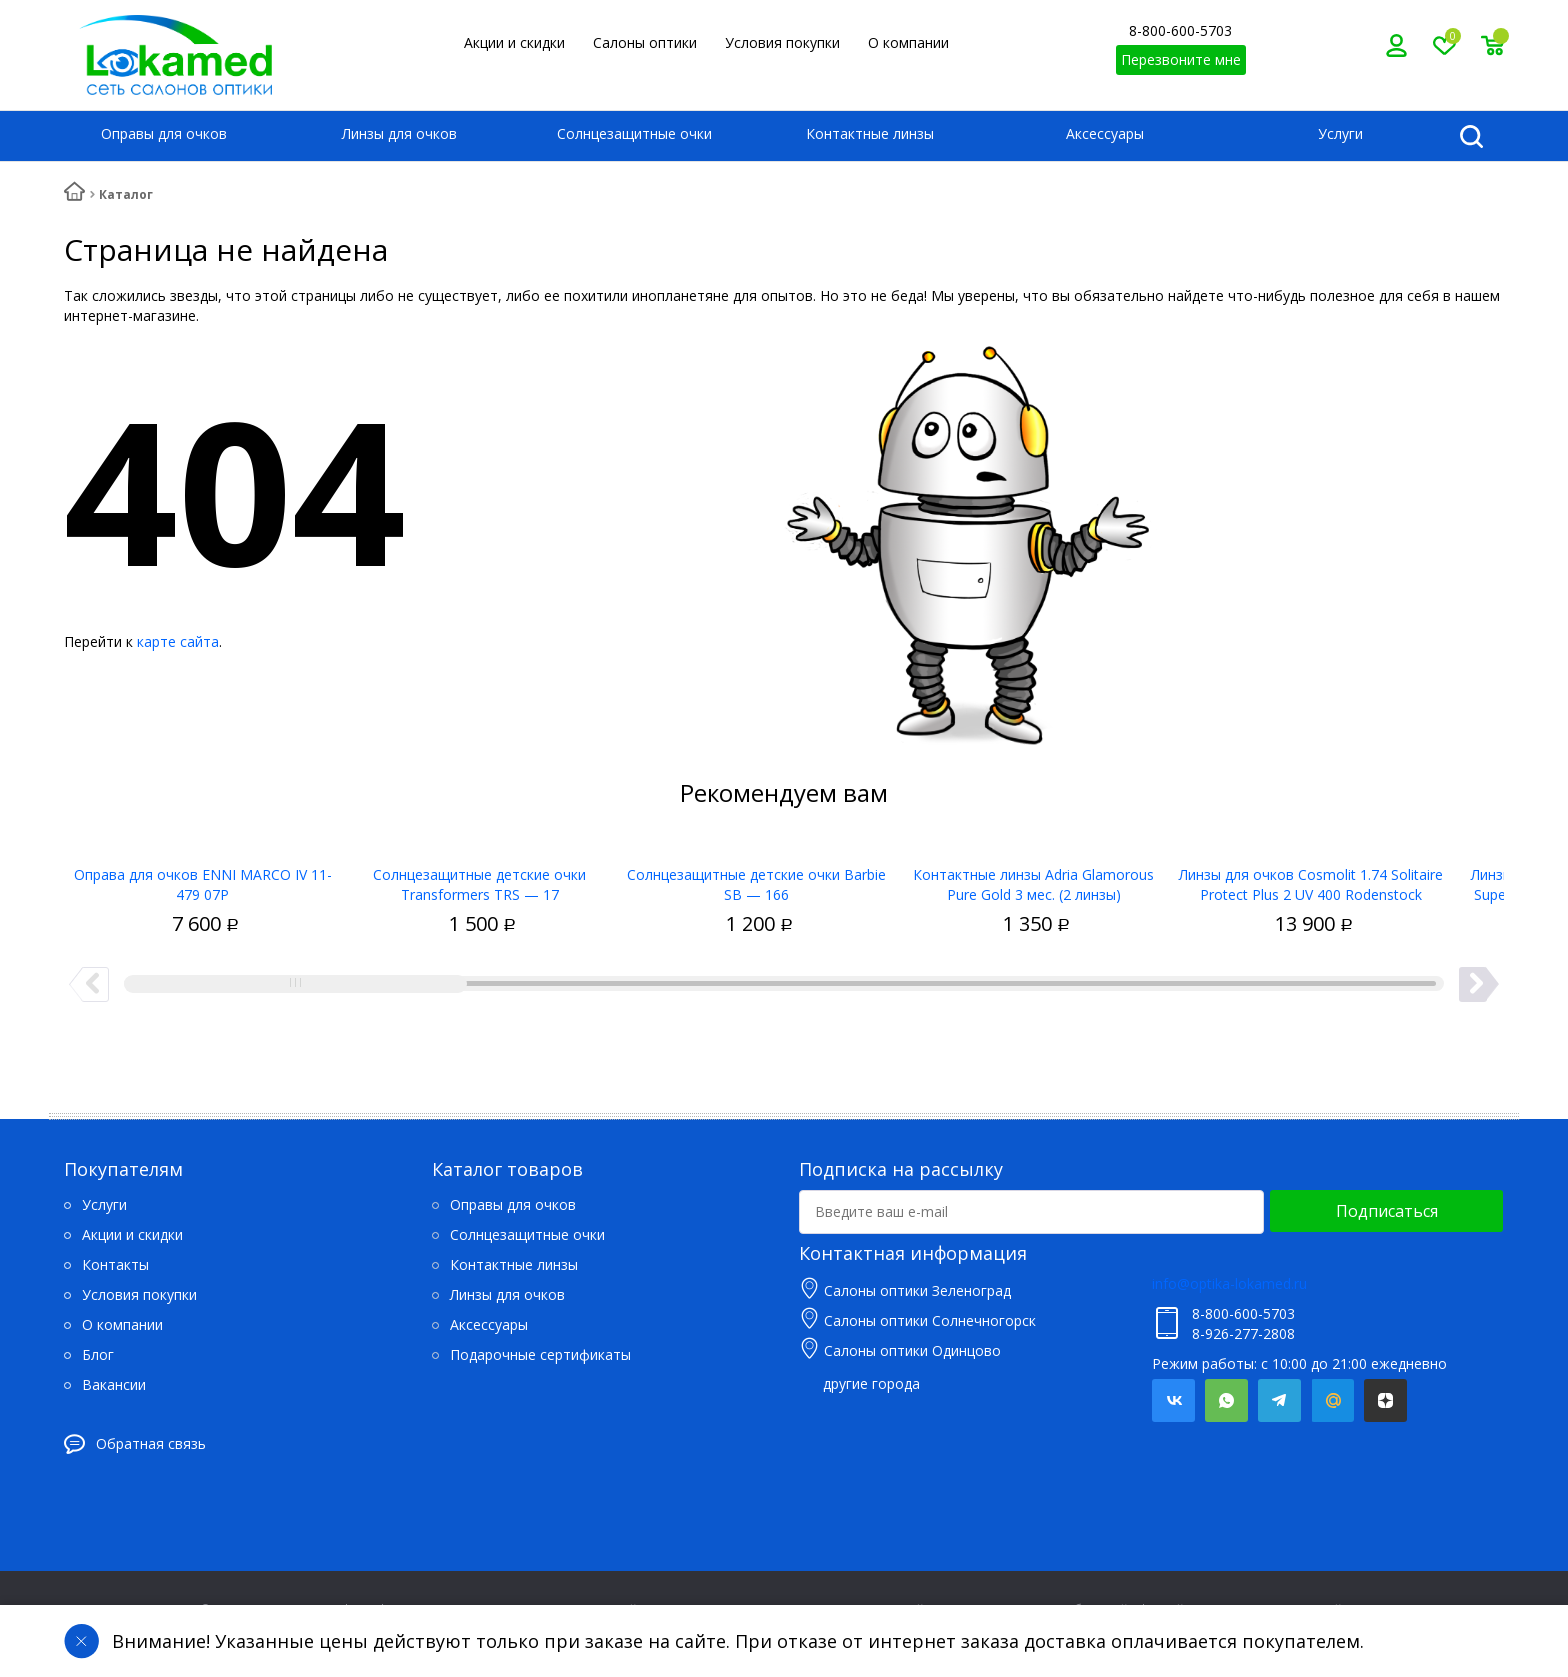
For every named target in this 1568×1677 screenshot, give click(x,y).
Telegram (1279, 1400)
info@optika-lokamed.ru (1229, 1283)
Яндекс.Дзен (1385, 1400)
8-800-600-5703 (1180, 30)
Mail (1332, 1400)
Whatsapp (1226, 1400)
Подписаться (1387, 1211)
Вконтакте (1173, 1400)
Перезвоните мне (1181, 59)
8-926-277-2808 (1243, 1333)
